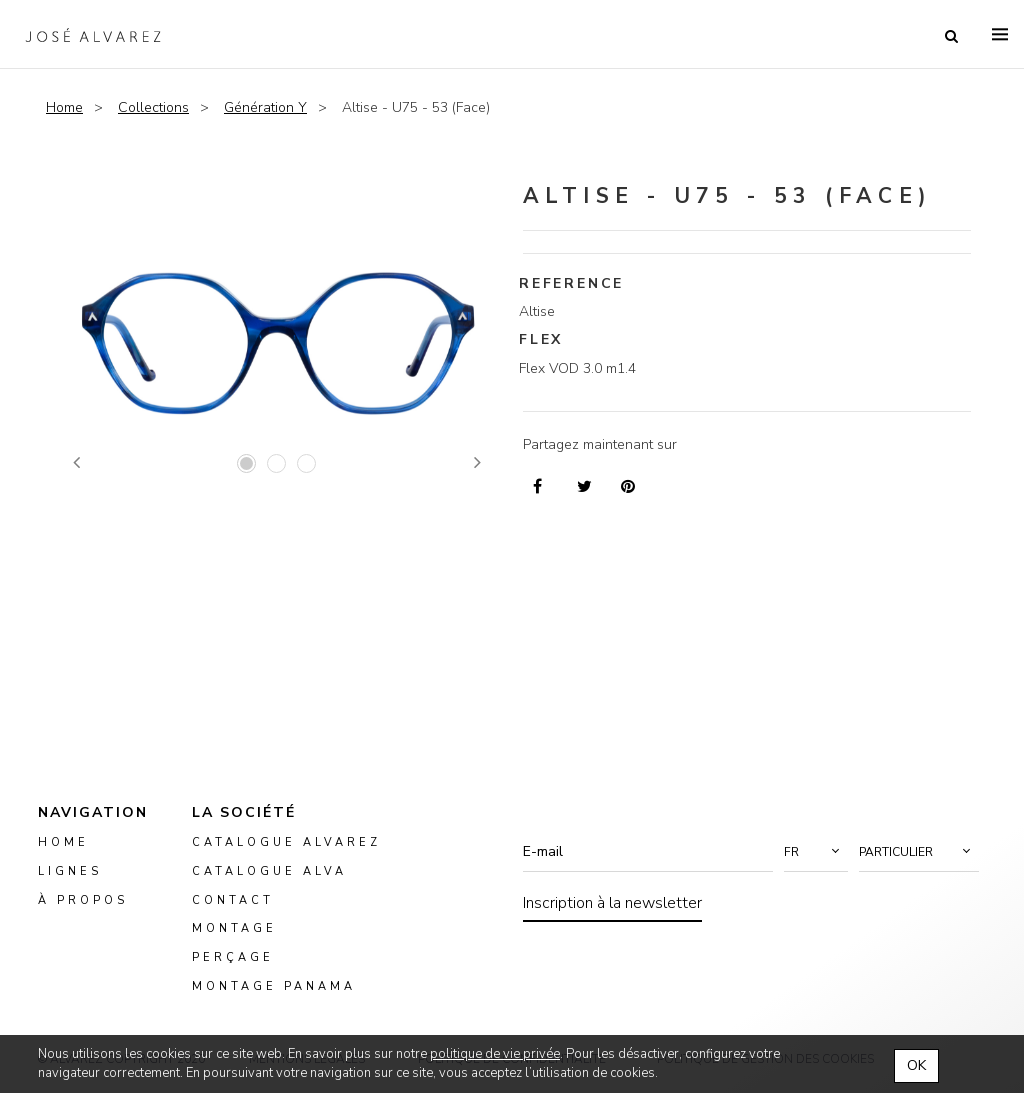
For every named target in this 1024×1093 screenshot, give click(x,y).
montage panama (274, 986)
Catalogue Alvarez (286, 842)
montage (234, 928)
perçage (233, 957)
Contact (233, 899)
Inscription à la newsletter (612, 903)
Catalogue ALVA (269, 870)
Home (64, 107)
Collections (153, 107)
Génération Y (265, 107)
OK (916, 1065)
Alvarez (97, 36)
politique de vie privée (495, 1054)
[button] (816, 852)
